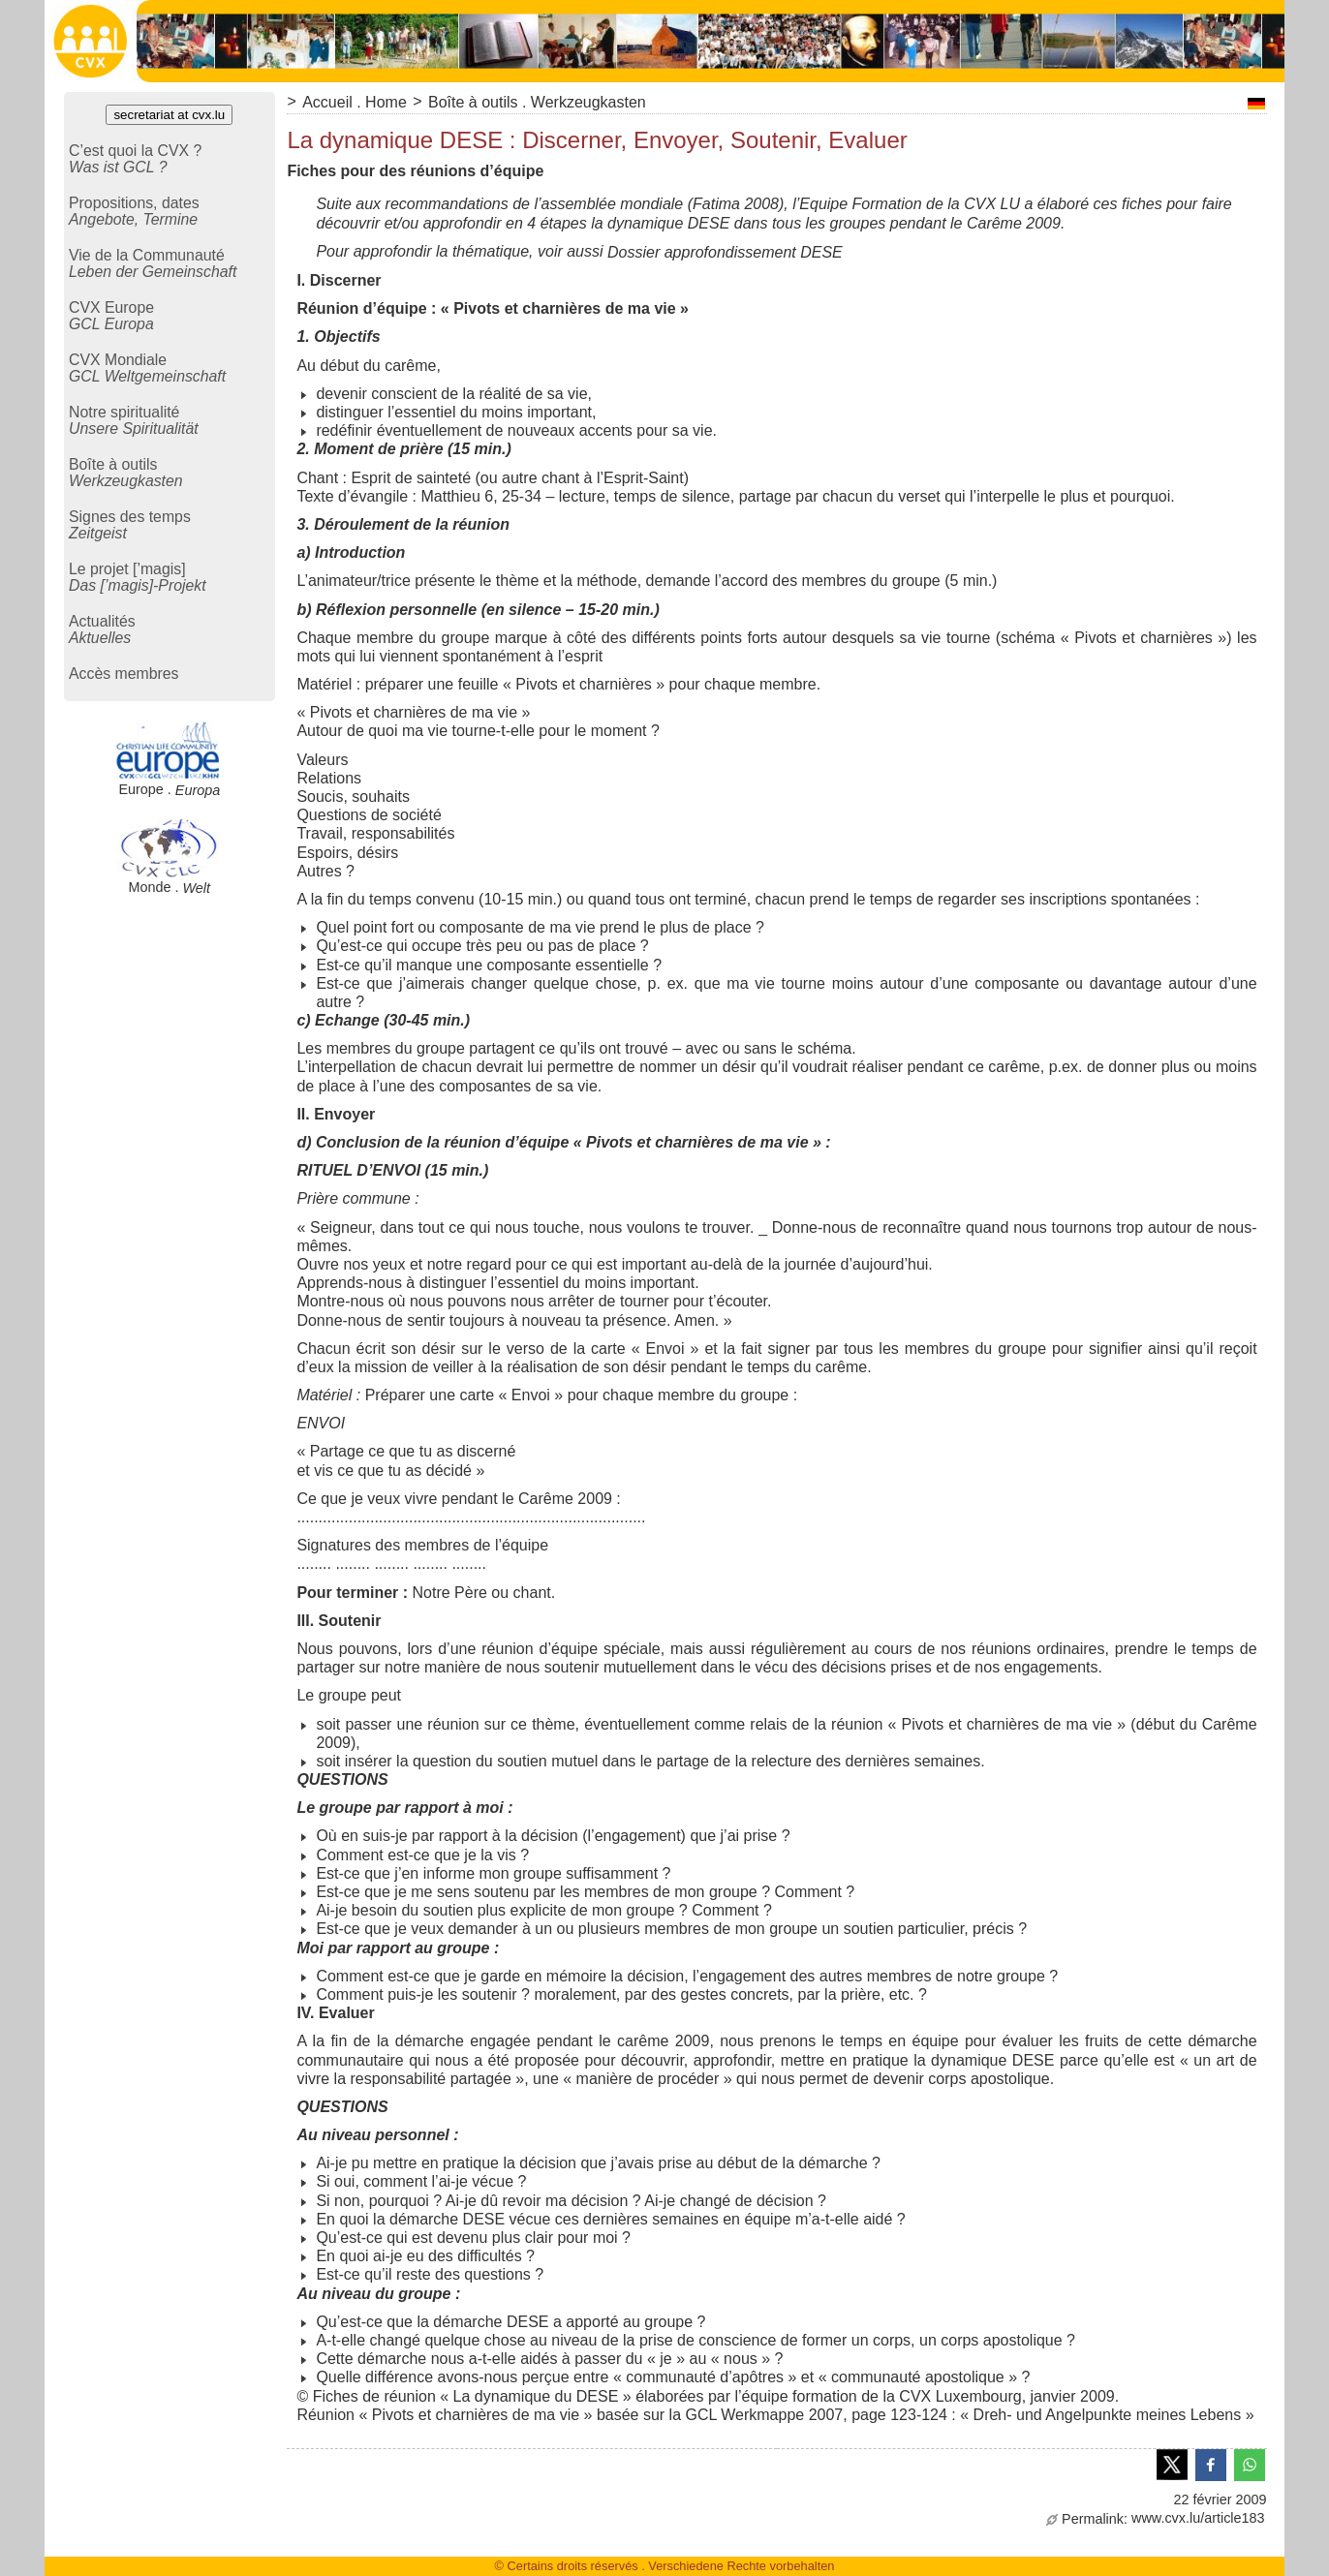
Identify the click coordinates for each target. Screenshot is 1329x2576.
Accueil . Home (354, 102)
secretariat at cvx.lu (169, 114)
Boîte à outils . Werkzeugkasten (537, 102)
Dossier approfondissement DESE (725, 252)
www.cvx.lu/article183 (1155, 2518)
